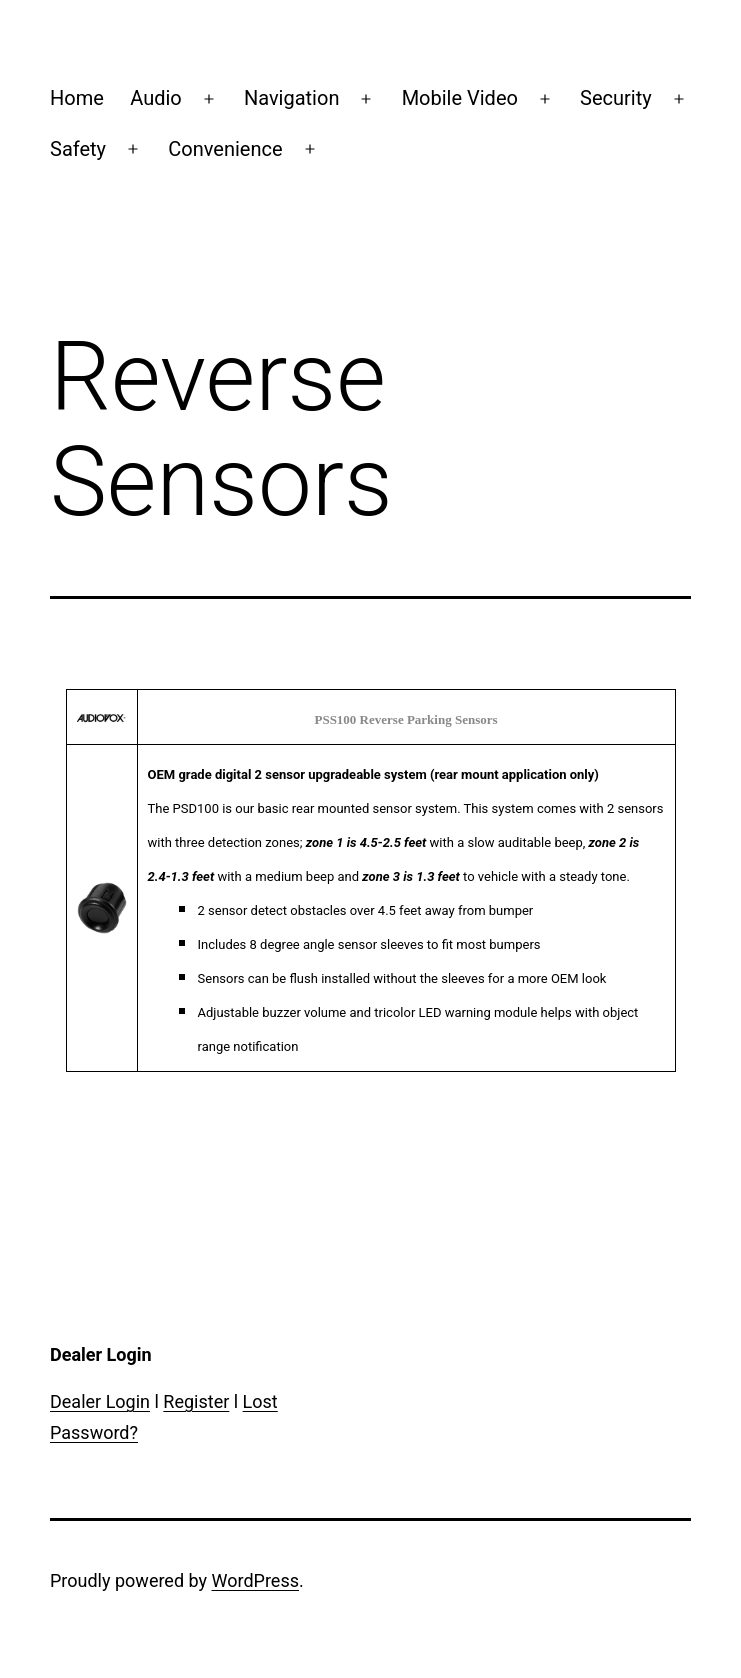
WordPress (255, 1580)
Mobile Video (460, 98)
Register (196, 1401)
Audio (156, 98)
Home (77, 98)
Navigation (292, 98)
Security (616, 98)
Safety (78, 149)
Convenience (225, 149)
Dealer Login (100, 1401)
